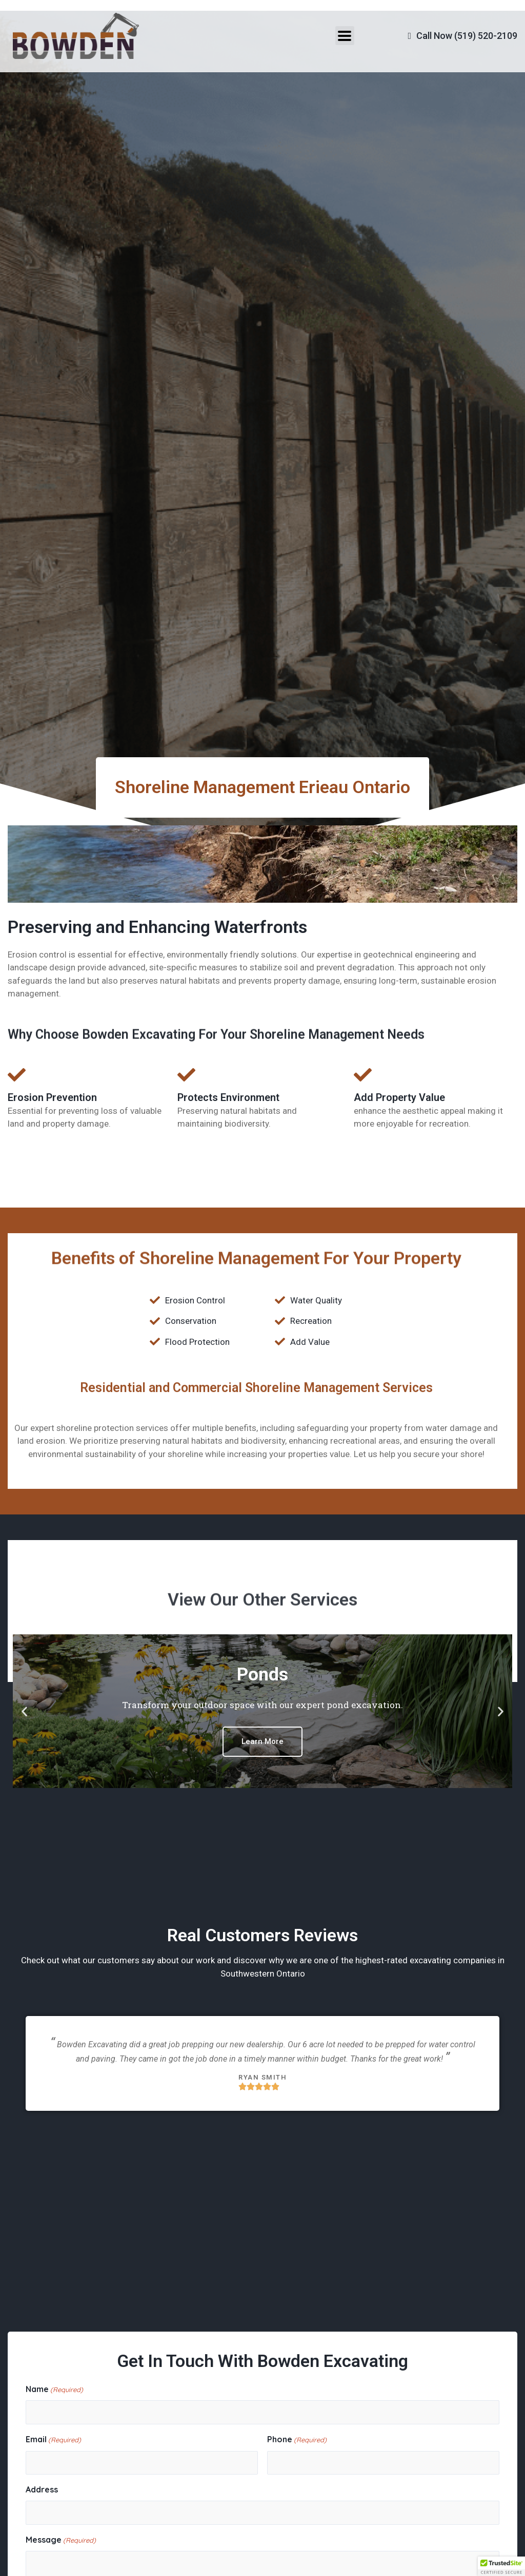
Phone (297, 2440)
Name (54, 2390)
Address (42, 2489)
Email (53, 2440)
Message (61, 2540)
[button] (24, 1711)
